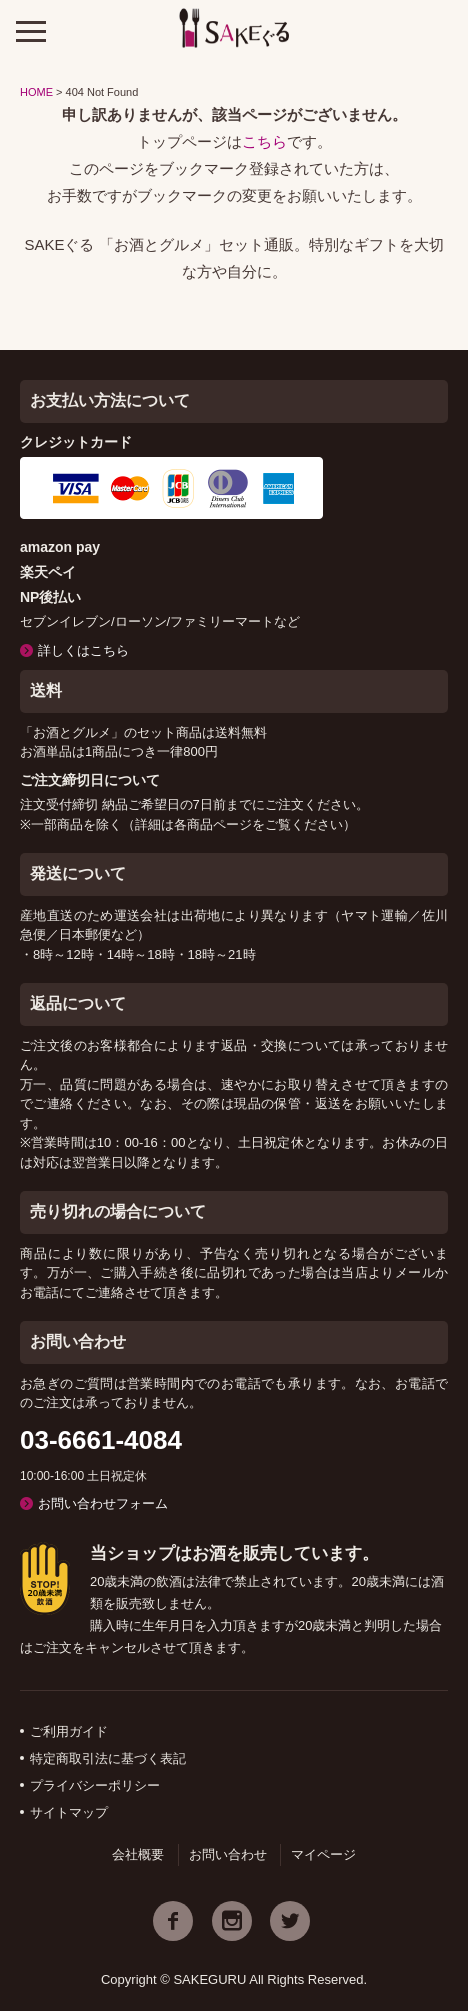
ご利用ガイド (69, 1731)
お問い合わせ (228, 1854)
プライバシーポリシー (95, 1785)
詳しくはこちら (83, 650)
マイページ (323, 1854)
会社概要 (138, 1854)
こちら (264, 141)
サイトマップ (69, 1812)
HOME (36, 92)
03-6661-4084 (101, 1440)
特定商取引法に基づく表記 (108, 1758)
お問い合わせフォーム (103, 1503)
